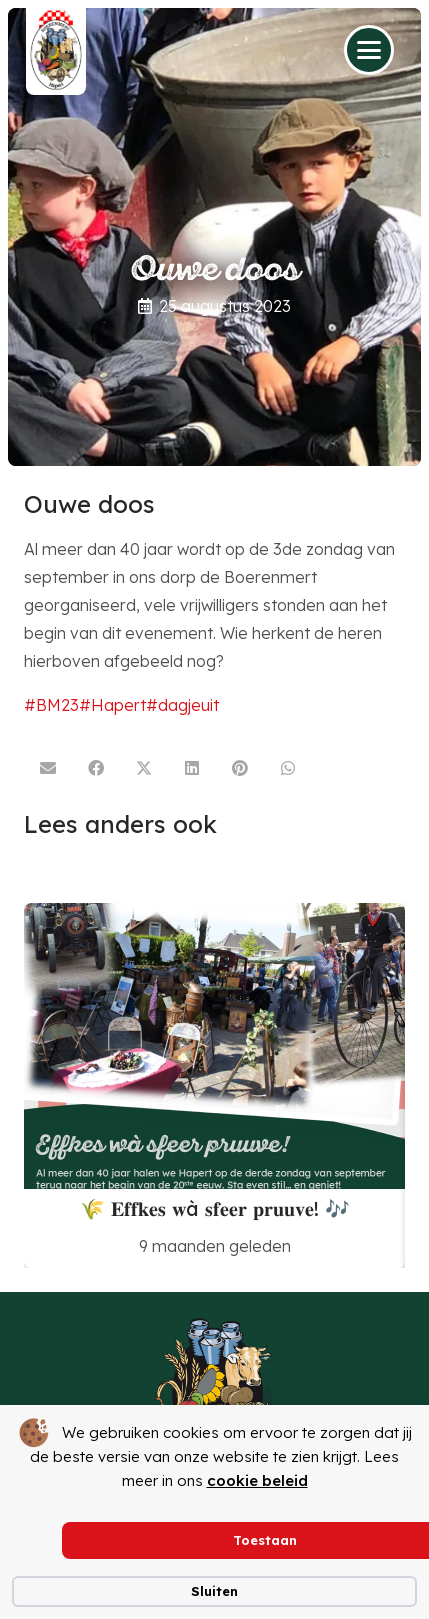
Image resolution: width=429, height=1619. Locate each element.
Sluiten (214, 1591)
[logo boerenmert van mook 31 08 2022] (56, 50)
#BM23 (51, 705)
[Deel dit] (96, 768)
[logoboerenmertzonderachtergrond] (214, 1391)
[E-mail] (48, 768)
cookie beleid (257, 1480)
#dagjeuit (182, 705)
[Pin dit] (240, 768)
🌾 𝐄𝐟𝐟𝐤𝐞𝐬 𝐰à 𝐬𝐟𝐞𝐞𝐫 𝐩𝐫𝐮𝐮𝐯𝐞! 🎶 (215, 1207)
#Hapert (112, 705)
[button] (369, 50)
